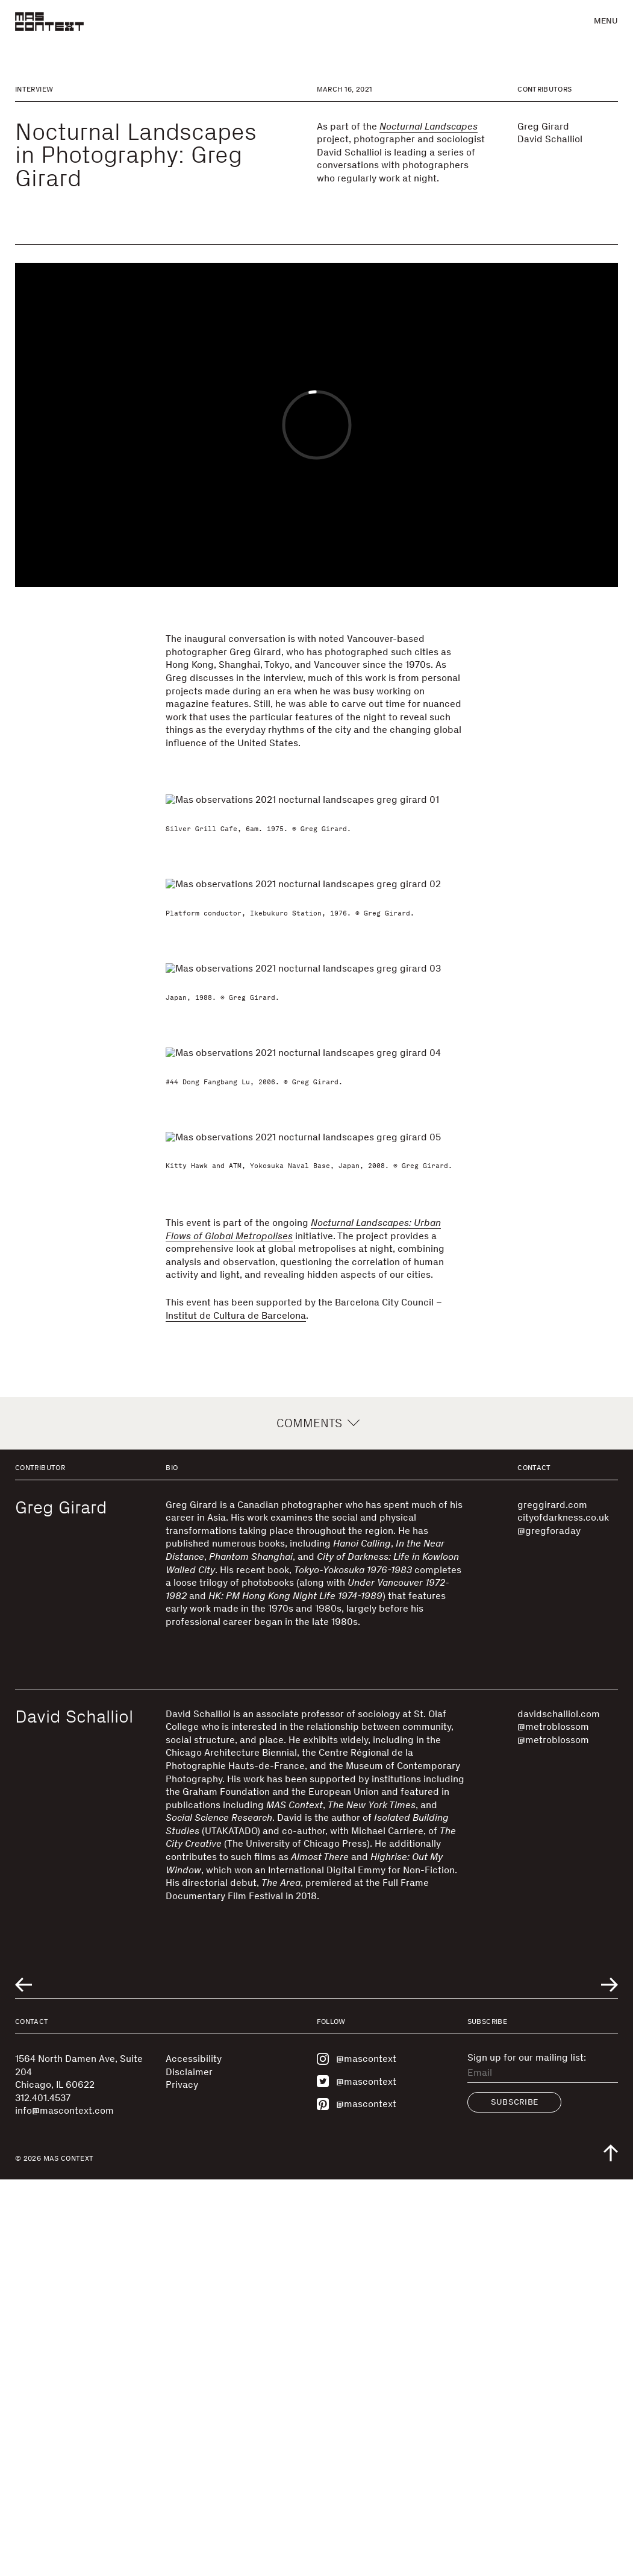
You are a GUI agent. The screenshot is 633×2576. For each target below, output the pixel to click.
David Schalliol (549, 139)
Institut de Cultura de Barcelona (236, 1712)
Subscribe (514, 2498)
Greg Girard (543, 126)
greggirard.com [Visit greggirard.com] (552, 1901)
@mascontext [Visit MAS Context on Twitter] (356, 2478)
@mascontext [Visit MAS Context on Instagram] (356, 2455)
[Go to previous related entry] (23, 2382)
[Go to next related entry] (609, 2382)
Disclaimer (189, 2468)
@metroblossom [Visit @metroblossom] (553, 2123)
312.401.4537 (42, 2494)
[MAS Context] (49, 21)
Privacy (182, 2481)
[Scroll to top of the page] (610, 2549)
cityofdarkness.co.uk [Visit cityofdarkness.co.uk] (563, 1914)
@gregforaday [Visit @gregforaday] (549, 1927)
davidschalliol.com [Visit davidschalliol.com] (558, 2110)
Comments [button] (316, 1819)
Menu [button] (606, 21)
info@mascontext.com (64, 2507)
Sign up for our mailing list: (526, 2454)
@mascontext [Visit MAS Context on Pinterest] (356, 2501)
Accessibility (194, 2455)
